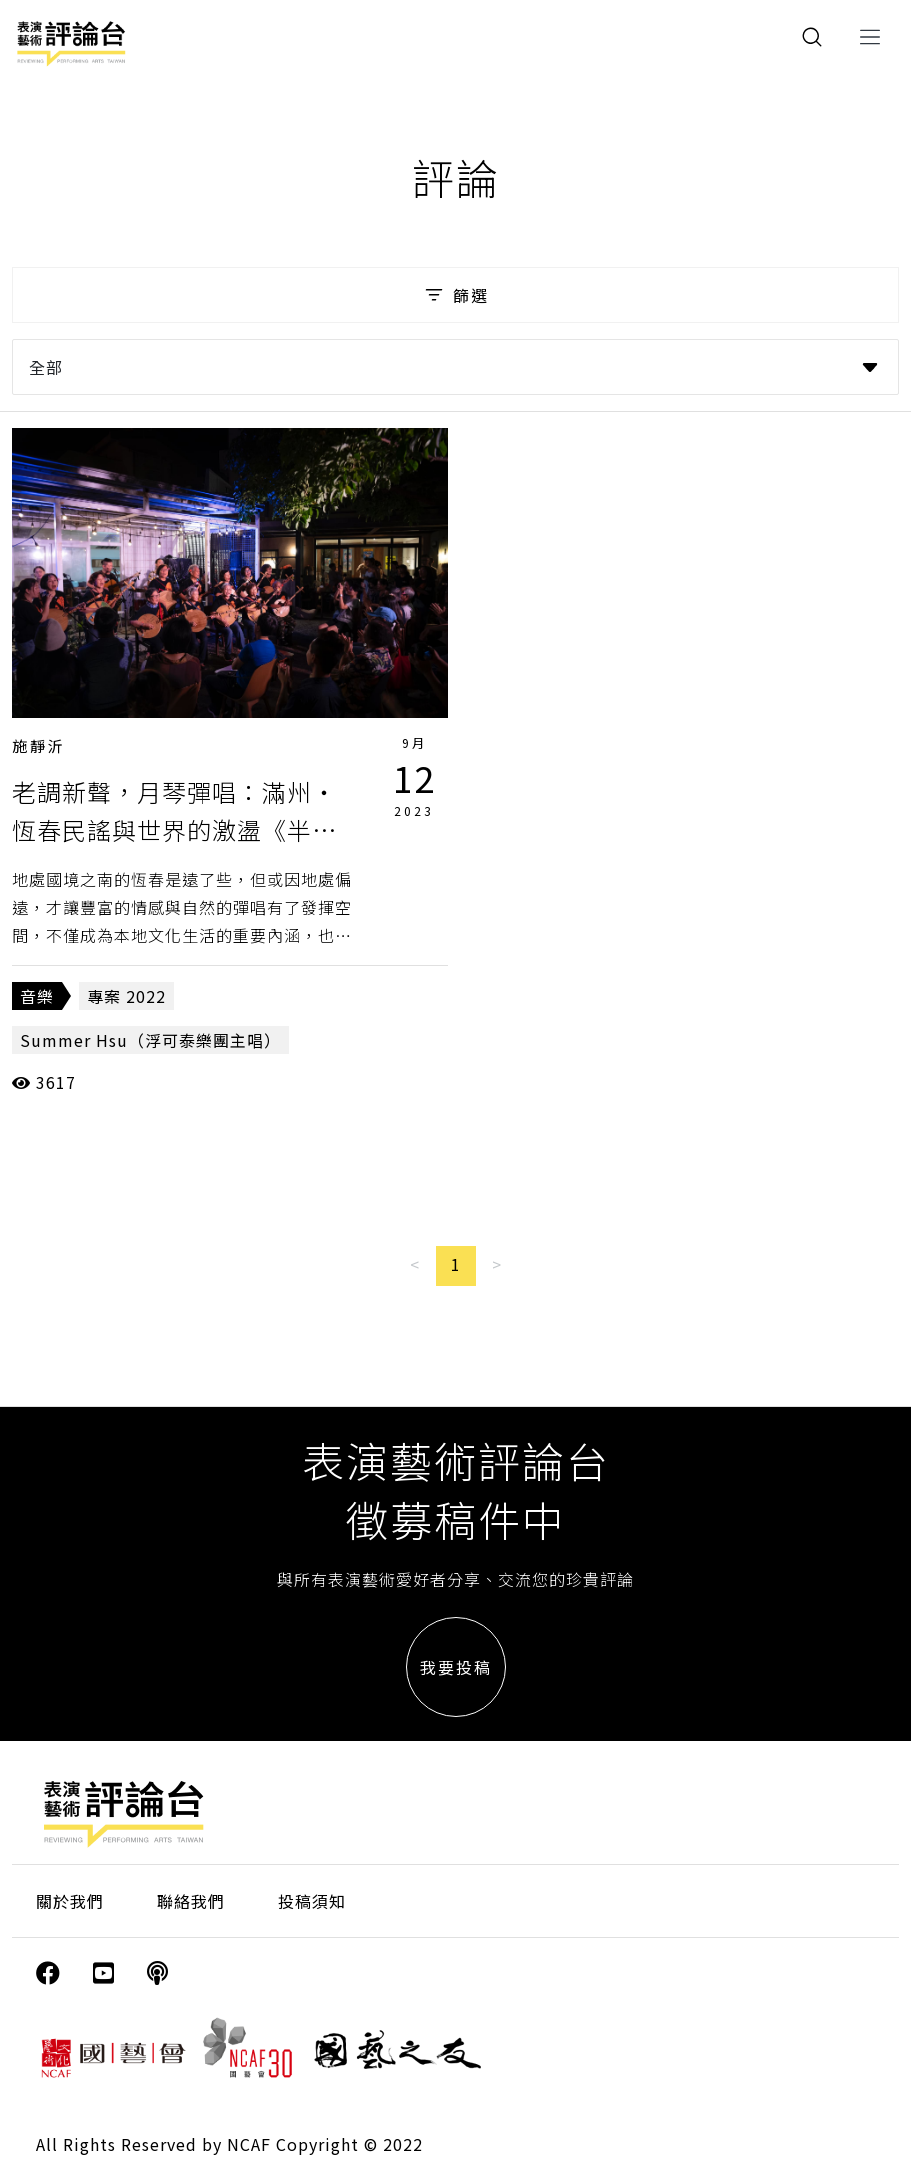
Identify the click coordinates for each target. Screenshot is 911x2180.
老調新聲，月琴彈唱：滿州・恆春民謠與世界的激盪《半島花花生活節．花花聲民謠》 (174, 830)
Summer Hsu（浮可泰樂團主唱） (150, 1040)
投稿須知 (312, 1901)
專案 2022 (126, 996)
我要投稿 (456, 1667)
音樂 (37, 996)
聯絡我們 (191, 1901)
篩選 (455, 295)
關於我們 (70, 1901)
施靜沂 (39, 745)
